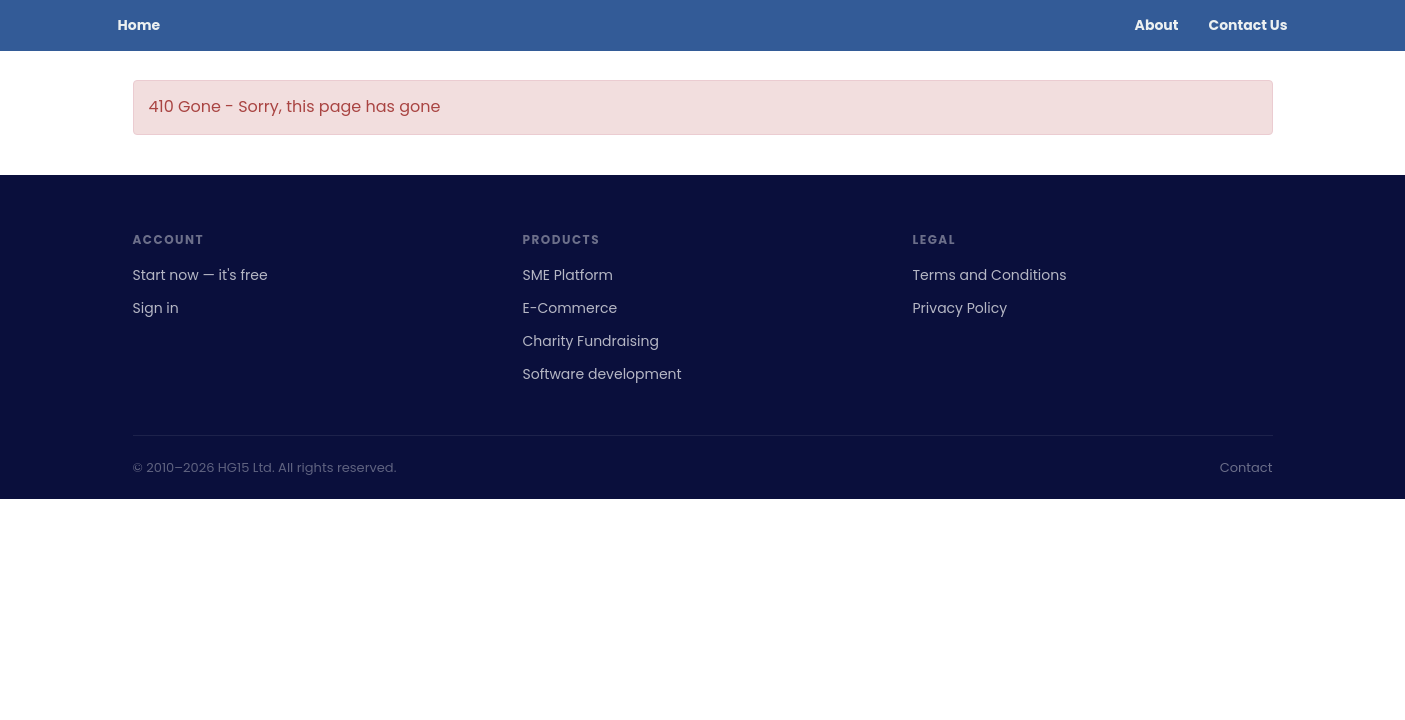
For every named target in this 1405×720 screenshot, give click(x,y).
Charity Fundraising (591, 341)
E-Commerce (570, 308)
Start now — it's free (200, 275)
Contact (1246, 467)
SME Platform (568, 275)
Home (139, 25)
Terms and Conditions (990, 275)
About (1157, 25)
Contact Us (1247, 25)
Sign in (156, 308)
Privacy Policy (960, 308)
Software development (602, 374)
